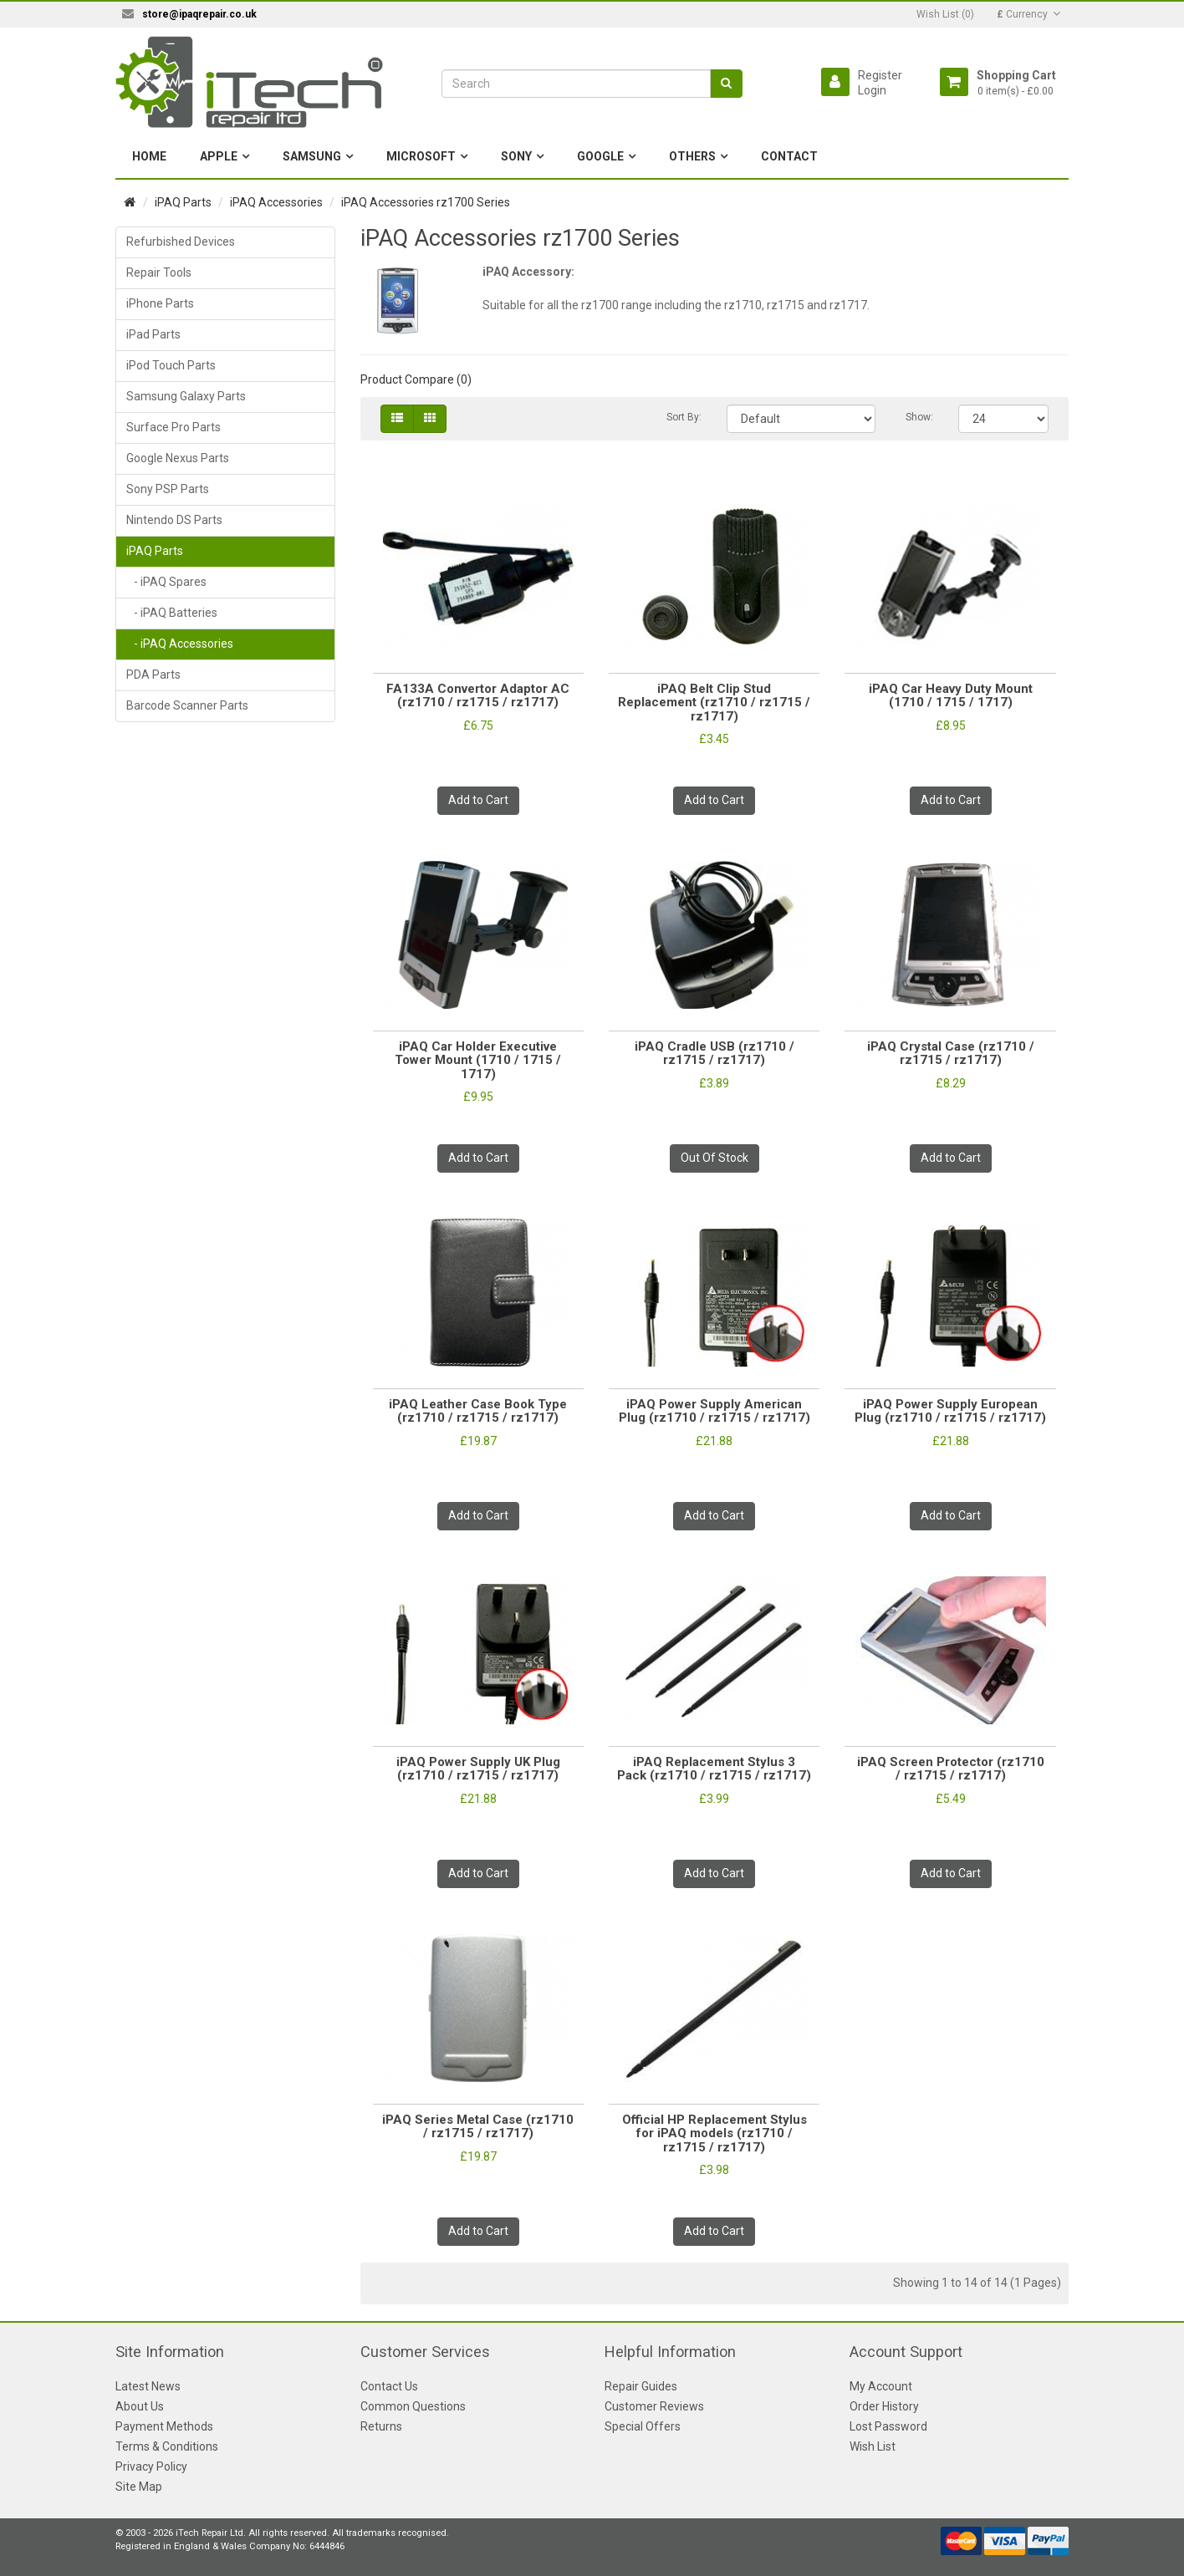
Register (880, 75)
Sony (516, 156)
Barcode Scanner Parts (187, 705)
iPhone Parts (160, 303)
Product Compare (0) (416, 379)
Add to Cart (478, 800)
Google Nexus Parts (177, 458)
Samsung (312, 156)
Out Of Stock (714, 1157)
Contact (789, 156)
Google (600, 156)
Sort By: (684, 417)
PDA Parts (153, 674)
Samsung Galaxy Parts (186, 396)
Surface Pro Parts (173, 427)
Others (692, 156)
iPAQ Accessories (276, 202)
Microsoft (421, 156)
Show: (919, 417)
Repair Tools (158, 272)
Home (149, 156)
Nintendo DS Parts (174, 520)
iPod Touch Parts (171, 365)
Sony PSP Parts (167, 489)
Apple (218, 156)
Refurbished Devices (180, 241)
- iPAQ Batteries (171, 612)
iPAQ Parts (183, 202)
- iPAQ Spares (166, 581)
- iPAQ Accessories (179, 643)
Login (872, 90)
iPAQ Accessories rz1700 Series (425, 202)
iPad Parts (153, 334)
